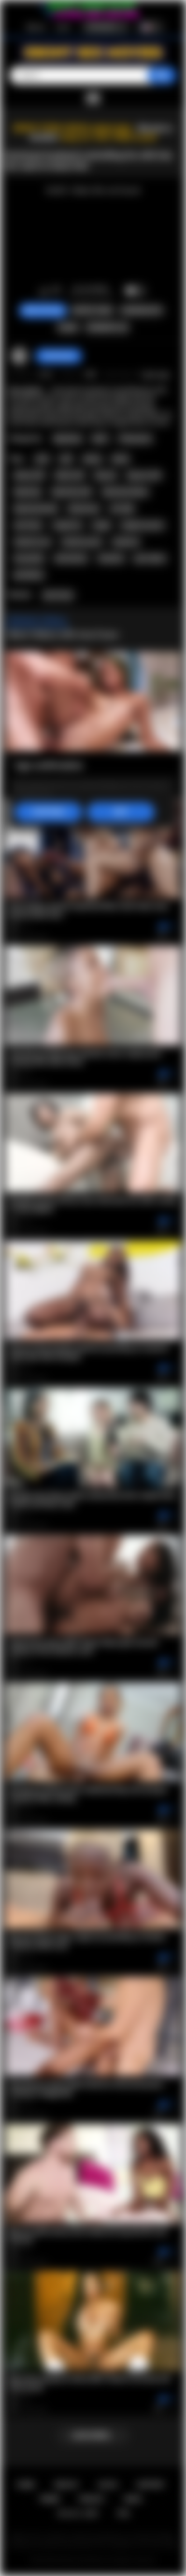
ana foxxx (28, 525)
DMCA (133, 2499)
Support (151, 2484)
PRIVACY (92, 2499)
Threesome (135, 438)
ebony (92, 459)
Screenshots (142, 310)
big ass (105, 475)
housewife (29, 558)
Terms (49, 2499)
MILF (100, 438)
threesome (83, 508)
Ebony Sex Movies (82, 2560)
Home (26, 2484)
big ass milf (144, 475)
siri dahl (122, 508)
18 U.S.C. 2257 (78, 2513)
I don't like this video (56, 291)
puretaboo (29, 574)
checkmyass (59, 355)
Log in (63, 27)
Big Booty (68, 438)
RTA (123, 2513)
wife (42, 459)
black (120, 459)
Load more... (93, 2435)
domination (71, 558)
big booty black (36, 508)
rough (101, 525)
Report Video (92, 310)
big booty (28, 491)
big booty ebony (125, 491)
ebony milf (29, 475)
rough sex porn (142, 525)
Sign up (35, 27)
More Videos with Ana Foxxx (63, 634)
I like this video (44, 291)
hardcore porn (82, 542)
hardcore (126, 542)
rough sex (67, 525)
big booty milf (72, 491)
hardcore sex (32, 542)
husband (110, 558)
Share (67, 327)
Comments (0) (107, 327)
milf (65, 459)
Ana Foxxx (58, 595)
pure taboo (150, 558)
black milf (69, 475)
